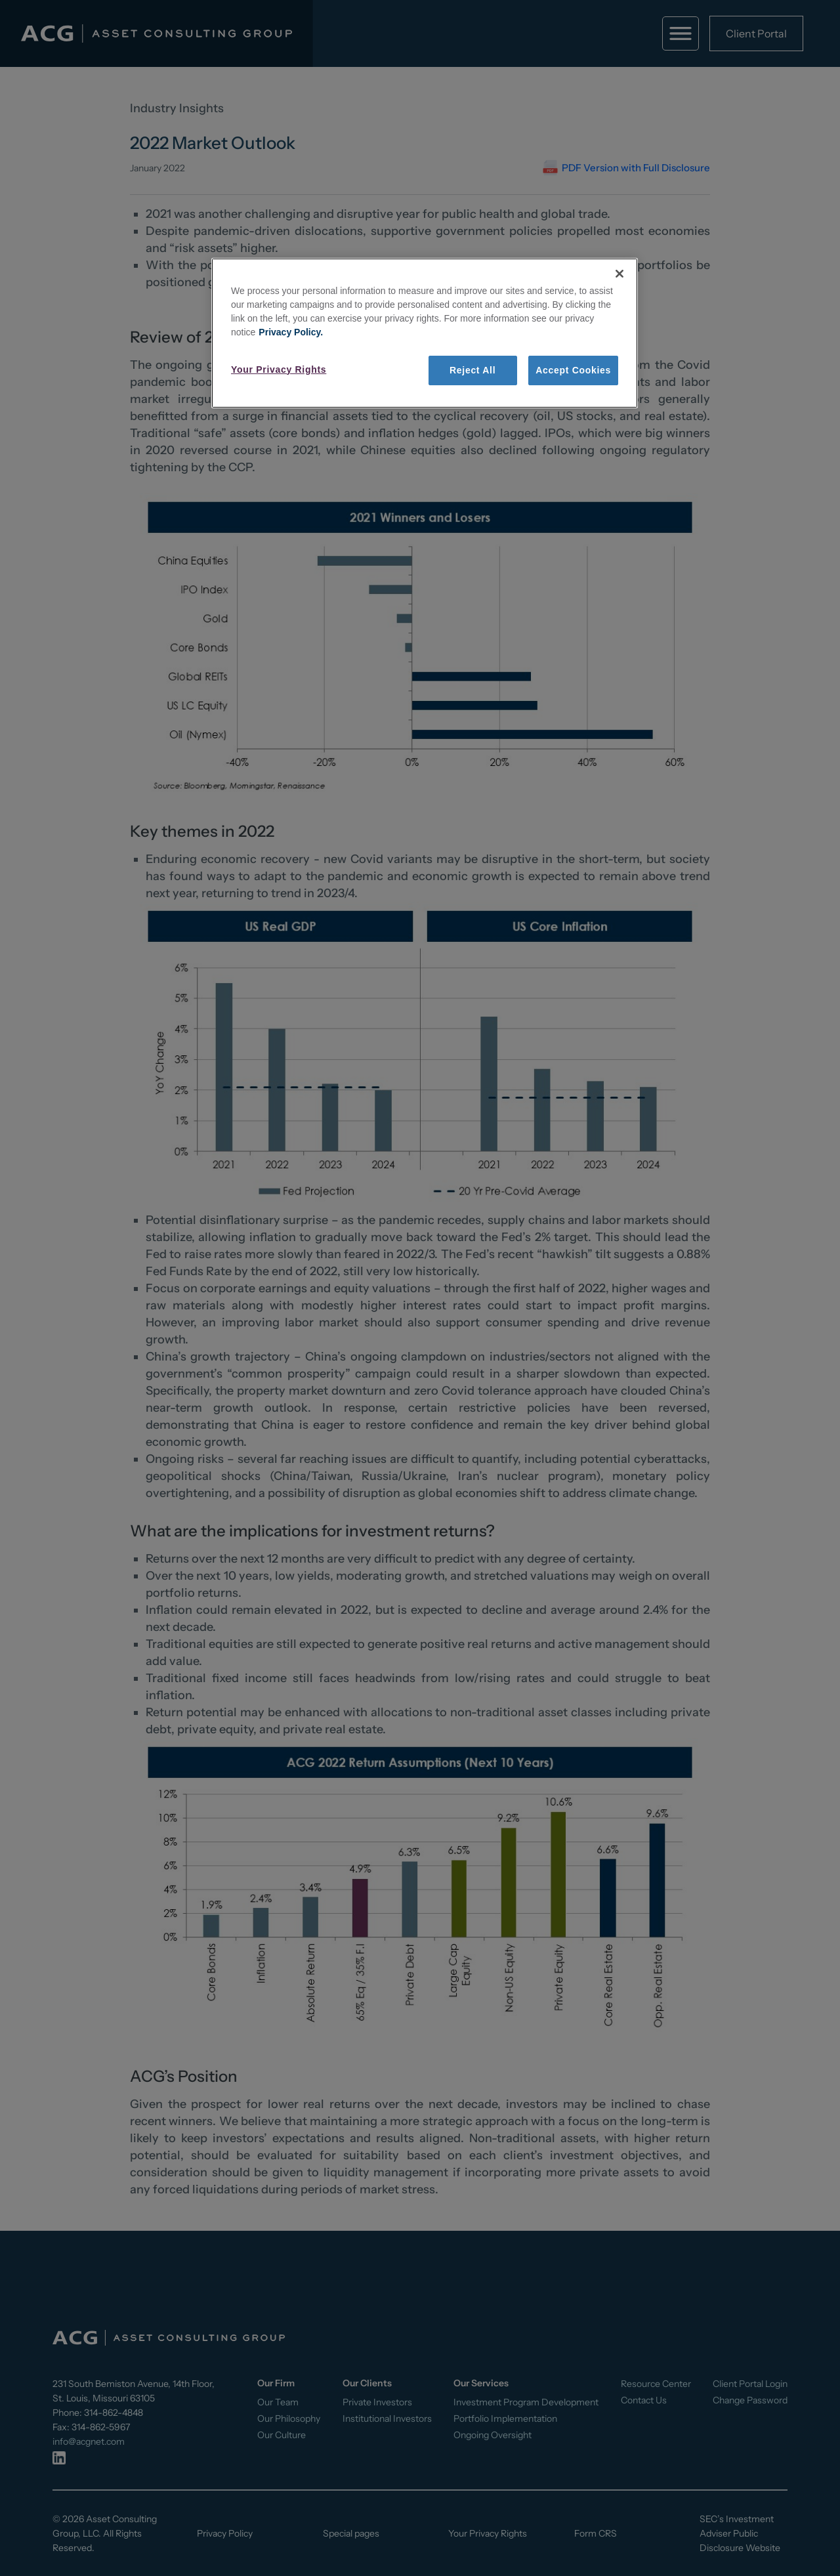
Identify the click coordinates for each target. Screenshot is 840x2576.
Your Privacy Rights (278, 369)
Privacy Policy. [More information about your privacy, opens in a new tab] (291, 332)
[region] (424, 333)
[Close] (619, 273)
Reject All (472, 370)
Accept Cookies (573, 370)
